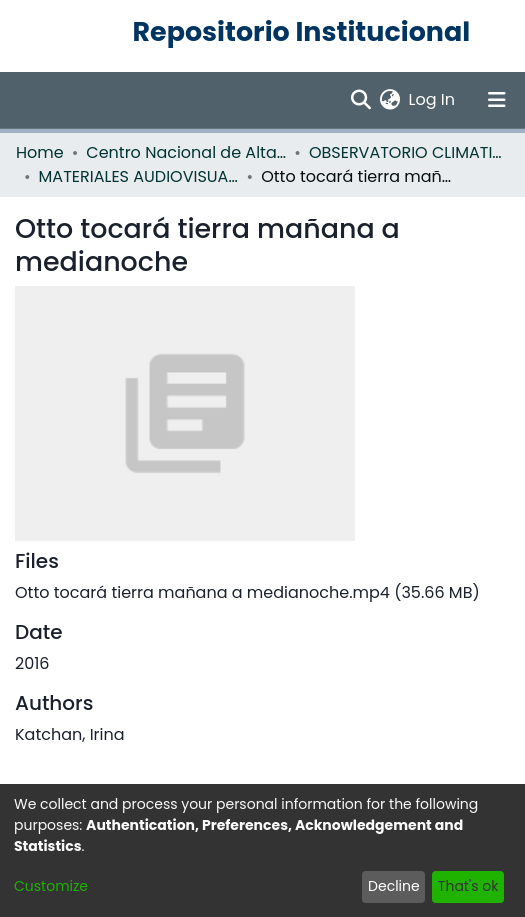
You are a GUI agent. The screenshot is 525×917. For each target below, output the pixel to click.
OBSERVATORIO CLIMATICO (409, 152)
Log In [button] (433, 99)
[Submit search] (361, 100)
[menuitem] (390, 100)
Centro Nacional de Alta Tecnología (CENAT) (186, 152)
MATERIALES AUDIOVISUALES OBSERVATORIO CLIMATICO (139, 176)
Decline (394, 886)
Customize (51, 886)
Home (40, 152)
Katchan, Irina (70, 734)
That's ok (468, 886)
